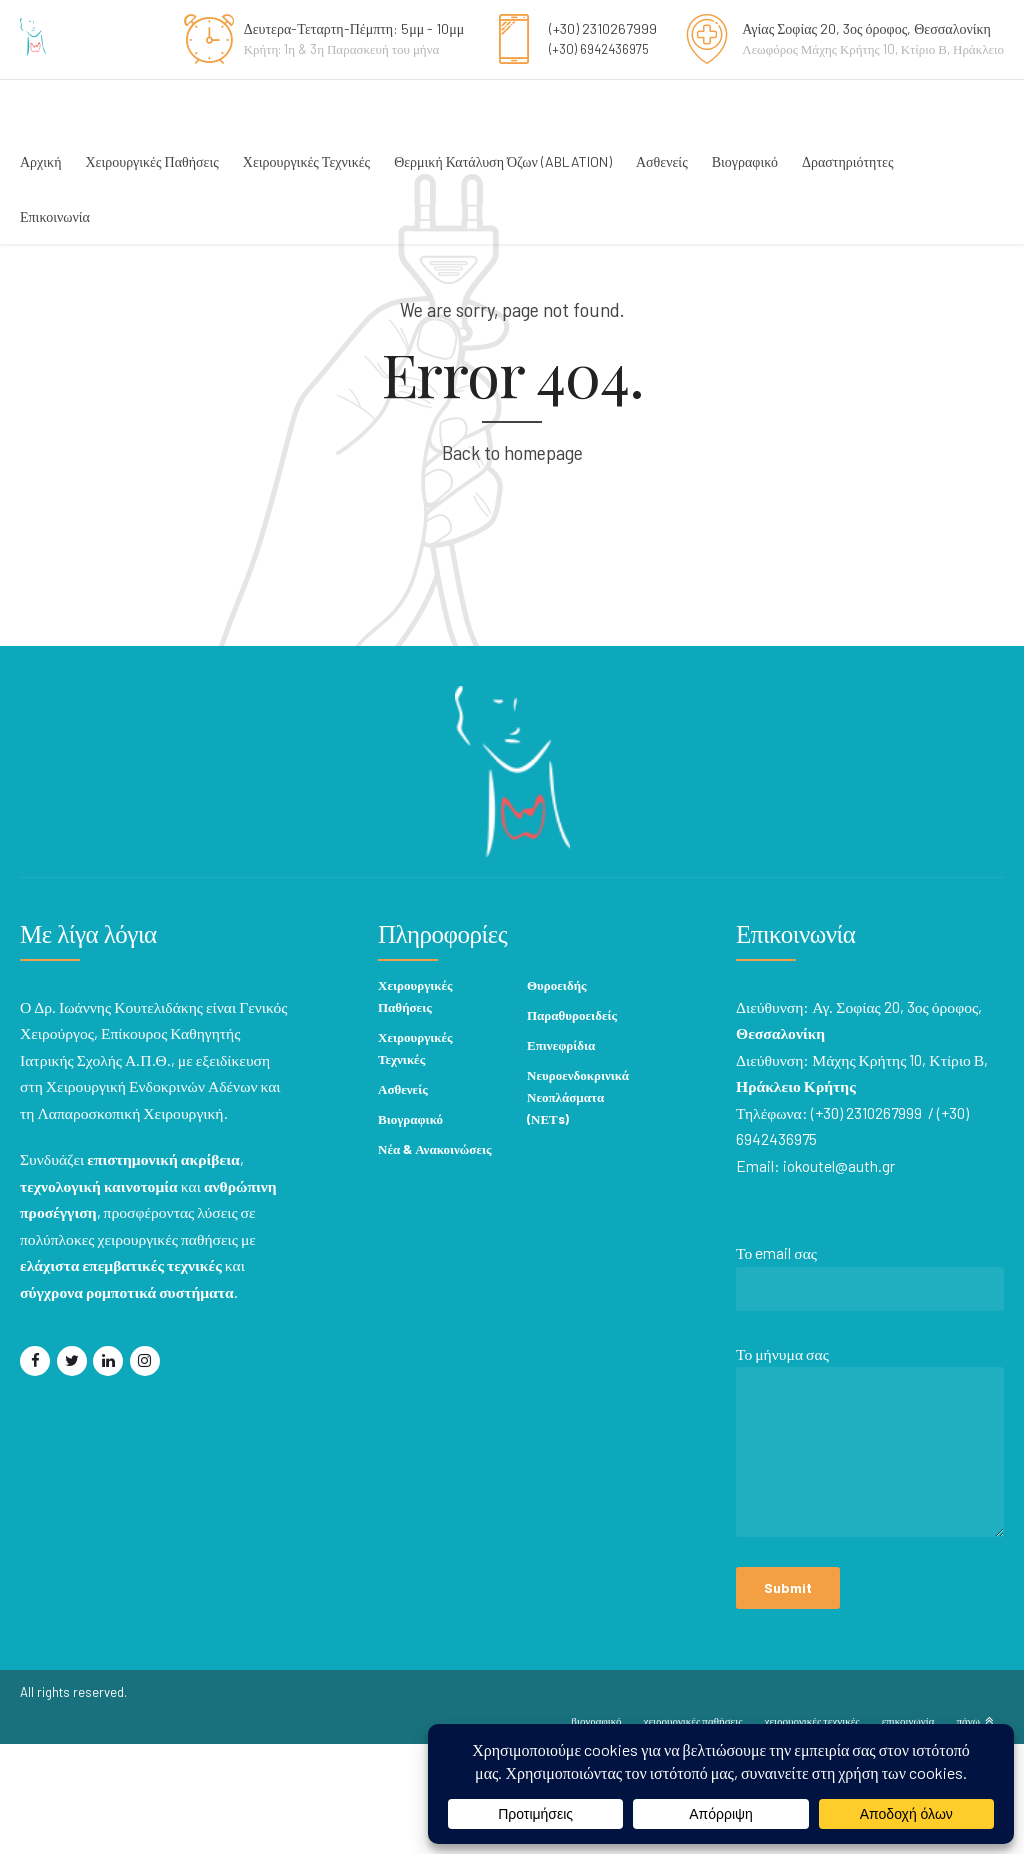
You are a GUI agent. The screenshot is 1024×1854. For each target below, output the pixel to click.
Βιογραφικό (745, 161)
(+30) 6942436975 (599, 49)
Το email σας (870, 1392)
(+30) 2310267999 (603, 28)
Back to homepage (512, 562)
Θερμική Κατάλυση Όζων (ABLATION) (503, 161)
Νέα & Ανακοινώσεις (435, 1259)
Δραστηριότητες (848, 161)
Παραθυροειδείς (572, 1125)
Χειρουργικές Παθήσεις (151, 161)
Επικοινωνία (55, 216)
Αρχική (40, 161)
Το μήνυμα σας (870, 1556)
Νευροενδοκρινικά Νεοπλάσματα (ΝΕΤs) (578, 1207)
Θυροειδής (557, 1095)
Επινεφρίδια (561, 1155)
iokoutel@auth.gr (840, 1275)
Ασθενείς (662, 161)
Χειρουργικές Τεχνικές (306, 161)
